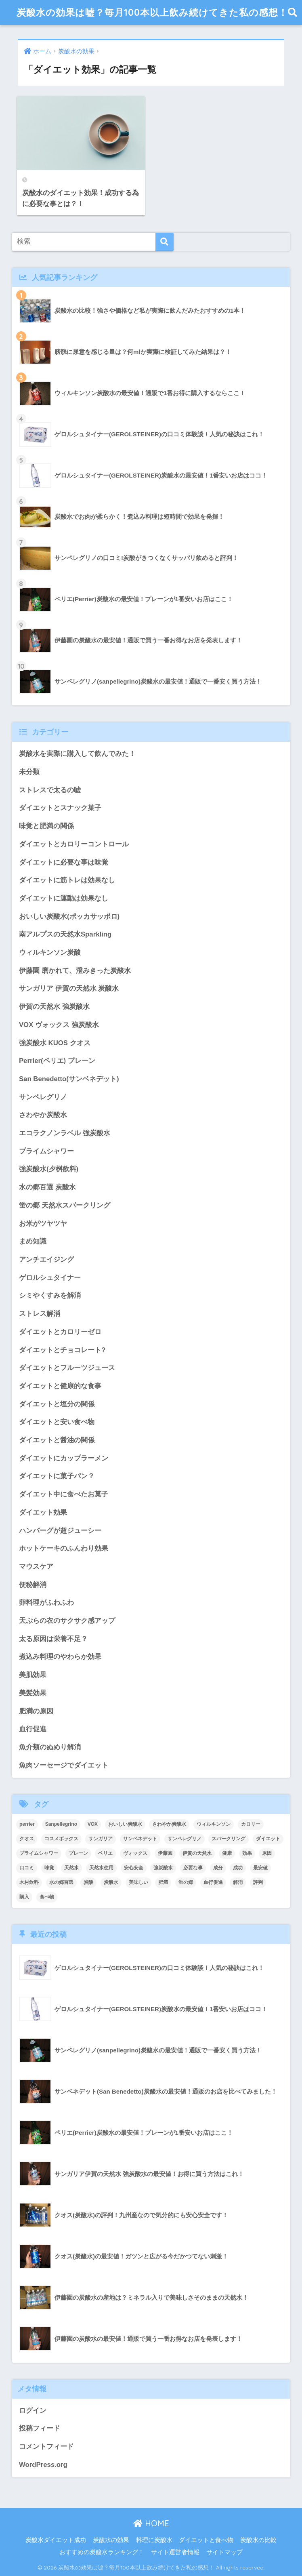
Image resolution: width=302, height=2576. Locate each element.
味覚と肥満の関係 (46, 826)
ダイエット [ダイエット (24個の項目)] (268, 1839)
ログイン (32, 2410)
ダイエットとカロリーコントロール (74, 844)
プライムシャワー (46, 1151)
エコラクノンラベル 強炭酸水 (64, 1133)
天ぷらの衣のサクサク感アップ (67, 1621)
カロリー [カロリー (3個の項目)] (250, 1824)
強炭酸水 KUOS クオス (54, 1043)
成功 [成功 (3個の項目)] (238, 1868)
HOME (151, 2523)
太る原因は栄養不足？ (53, 1639)
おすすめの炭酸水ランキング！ (101, 2552)
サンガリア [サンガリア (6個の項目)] (100, 1839)
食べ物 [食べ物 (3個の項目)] (47, 1897)
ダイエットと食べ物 (206, 2540)
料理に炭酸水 (154, 2540)
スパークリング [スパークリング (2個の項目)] (228, 1839)
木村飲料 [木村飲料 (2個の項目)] (29, 1882)
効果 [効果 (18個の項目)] (247, 1853)
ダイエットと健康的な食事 (60, 1386)
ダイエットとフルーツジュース (67, 1368)
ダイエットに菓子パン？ (56, 1476)
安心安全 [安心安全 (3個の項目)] (133, 1868)
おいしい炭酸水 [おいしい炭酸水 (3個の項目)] (125, 1824)
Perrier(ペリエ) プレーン (57, 1061)
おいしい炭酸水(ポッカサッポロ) (69, 916)
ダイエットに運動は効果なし (63, 898)
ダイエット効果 (43, 1512)
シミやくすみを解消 (50, 1295)
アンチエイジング (46, 1259)
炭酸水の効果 (111, 2540)
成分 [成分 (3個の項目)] (218, 1868)
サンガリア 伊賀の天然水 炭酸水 (69, 988)
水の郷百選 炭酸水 (47, 1187)
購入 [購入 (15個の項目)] (24, 1897)
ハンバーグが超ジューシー (60, 1530)
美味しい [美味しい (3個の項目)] (138, 1882)
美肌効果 (32, 1675)
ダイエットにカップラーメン (63, 1458)
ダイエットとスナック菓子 (60, 808)
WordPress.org (43, 2465)
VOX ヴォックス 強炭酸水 (59, 1025)
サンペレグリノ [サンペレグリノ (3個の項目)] (184, 1839)
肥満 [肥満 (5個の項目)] (163, 1882)
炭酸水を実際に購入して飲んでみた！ (77, 754)
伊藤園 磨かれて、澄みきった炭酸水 (75, 970)
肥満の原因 (36, 1711)
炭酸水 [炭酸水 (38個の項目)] (111, 1882)
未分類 (29, 772)
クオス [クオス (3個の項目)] (26, 1839)
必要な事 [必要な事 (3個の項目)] (193, 1868)
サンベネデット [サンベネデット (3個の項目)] (140, 1839)
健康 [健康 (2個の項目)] (227, 1853)
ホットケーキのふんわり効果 (63, 1548)
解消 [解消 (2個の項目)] (238, 1882)
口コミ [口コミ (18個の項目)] (26, 1868)
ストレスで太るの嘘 (50, 790)
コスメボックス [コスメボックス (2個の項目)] (61, 1839)
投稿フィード (39, 2428)
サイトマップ (224, 2552)
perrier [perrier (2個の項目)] (27, 1824)
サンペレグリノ (43, 1097)
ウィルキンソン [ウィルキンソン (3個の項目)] (214, 1824)
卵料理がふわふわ (46, 1602)
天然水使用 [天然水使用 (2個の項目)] (101, 1868)
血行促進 (32, 1729)
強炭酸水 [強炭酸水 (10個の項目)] (163, 1868)
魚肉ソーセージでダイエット (63, 1765)
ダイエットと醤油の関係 (56, 1440)
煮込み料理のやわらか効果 (60, 1657)
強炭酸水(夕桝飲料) (48, 1169)
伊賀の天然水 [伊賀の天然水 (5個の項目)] (197, 1853)
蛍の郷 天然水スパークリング (64, 1205)
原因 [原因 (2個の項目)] (267, 1853)
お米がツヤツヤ (43, 1223)
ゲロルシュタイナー (50, 1278)
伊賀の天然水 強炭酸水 (54, 1006)
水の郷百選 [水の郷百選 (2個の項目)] (61, 1882)
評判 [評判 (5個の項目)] (258, 1882)
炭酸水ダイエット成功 (55, 2540)
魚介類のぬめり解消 (50, 1747)
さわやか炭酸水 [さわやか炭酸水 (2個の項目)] (169, 1824)
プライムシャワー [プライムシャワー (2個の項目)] (38, 1853)
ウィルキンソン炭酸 (50, 952)
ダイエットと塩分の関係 (56, 1404)
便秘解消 (32, 1585)
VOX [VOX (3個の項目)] (93, 1824)
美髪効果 (32, 1693)
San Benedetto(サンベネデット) (69, 1079)
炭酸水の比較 (258, 2540)
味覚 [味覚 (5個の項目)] (49, 1868)
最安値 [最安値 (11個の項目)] (260, 1868)
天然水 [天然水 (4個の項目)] (71, 1868)
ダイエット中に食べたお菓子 (63, 1494)
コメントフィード (46, 2446)
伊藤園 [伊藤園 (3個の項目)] (165, 1853)
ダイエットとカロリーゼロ (60, 1332)
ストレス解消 (39, 1313)
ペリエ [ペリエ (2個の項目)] (105, 1853)
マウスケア (36, 1566)
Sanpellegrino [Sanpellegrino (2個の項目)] (61, 1824)
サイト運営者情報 (175, 2552)
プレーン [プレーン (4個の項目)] (78, 1853)
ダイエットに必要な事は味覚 (63, 862)
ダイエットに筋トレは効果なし (67, 880)
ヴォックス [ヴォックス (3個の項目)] (135, 1853)
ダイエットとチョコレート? (62, 1350)
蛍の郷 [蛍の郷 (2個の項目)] (185, 1882)
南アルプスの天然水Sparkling (65, 934)
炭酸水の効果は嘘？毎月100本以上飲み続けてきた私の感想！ (152, 12)
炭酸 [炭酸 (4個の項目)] (88, 1882)
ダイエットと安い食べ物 (56, 1422)
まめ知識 (32, 1241)
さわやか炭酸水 (43, 1115)
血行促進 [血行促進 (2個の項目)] (213, 1882)
